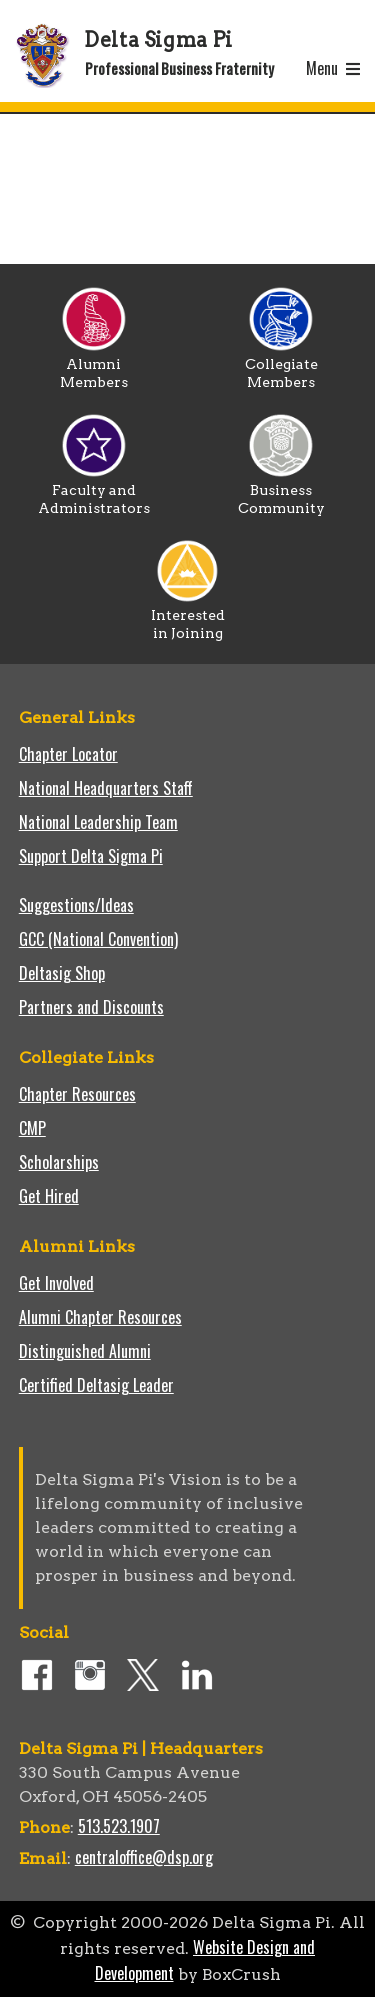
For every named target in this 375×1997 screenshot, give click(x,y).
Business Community (281, 492)
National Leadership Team (98, 822)
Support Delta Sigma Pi (91, 856)
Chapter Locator (68, 754)
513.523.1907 (119, 1826)
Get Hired (49, 1196)
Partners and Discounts (91, 1007)
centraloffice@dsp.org (144, 1857)
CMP (32, 1128)
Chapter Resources (77, 1094)
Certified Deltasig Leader (96, 1385)
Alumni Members (94, 366)
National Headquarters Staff (106, 788)
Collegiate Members (281, 366)
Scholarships (59, 1162)
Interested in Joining (188, 617)
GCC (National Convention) (98, 939)
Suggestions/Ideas (76, 905)
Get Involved (56, 1283)
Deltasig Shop (62, 973)
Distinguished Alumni (85, 1351)
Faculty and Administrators (94, 492)
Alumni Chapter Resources (100, 1317)
